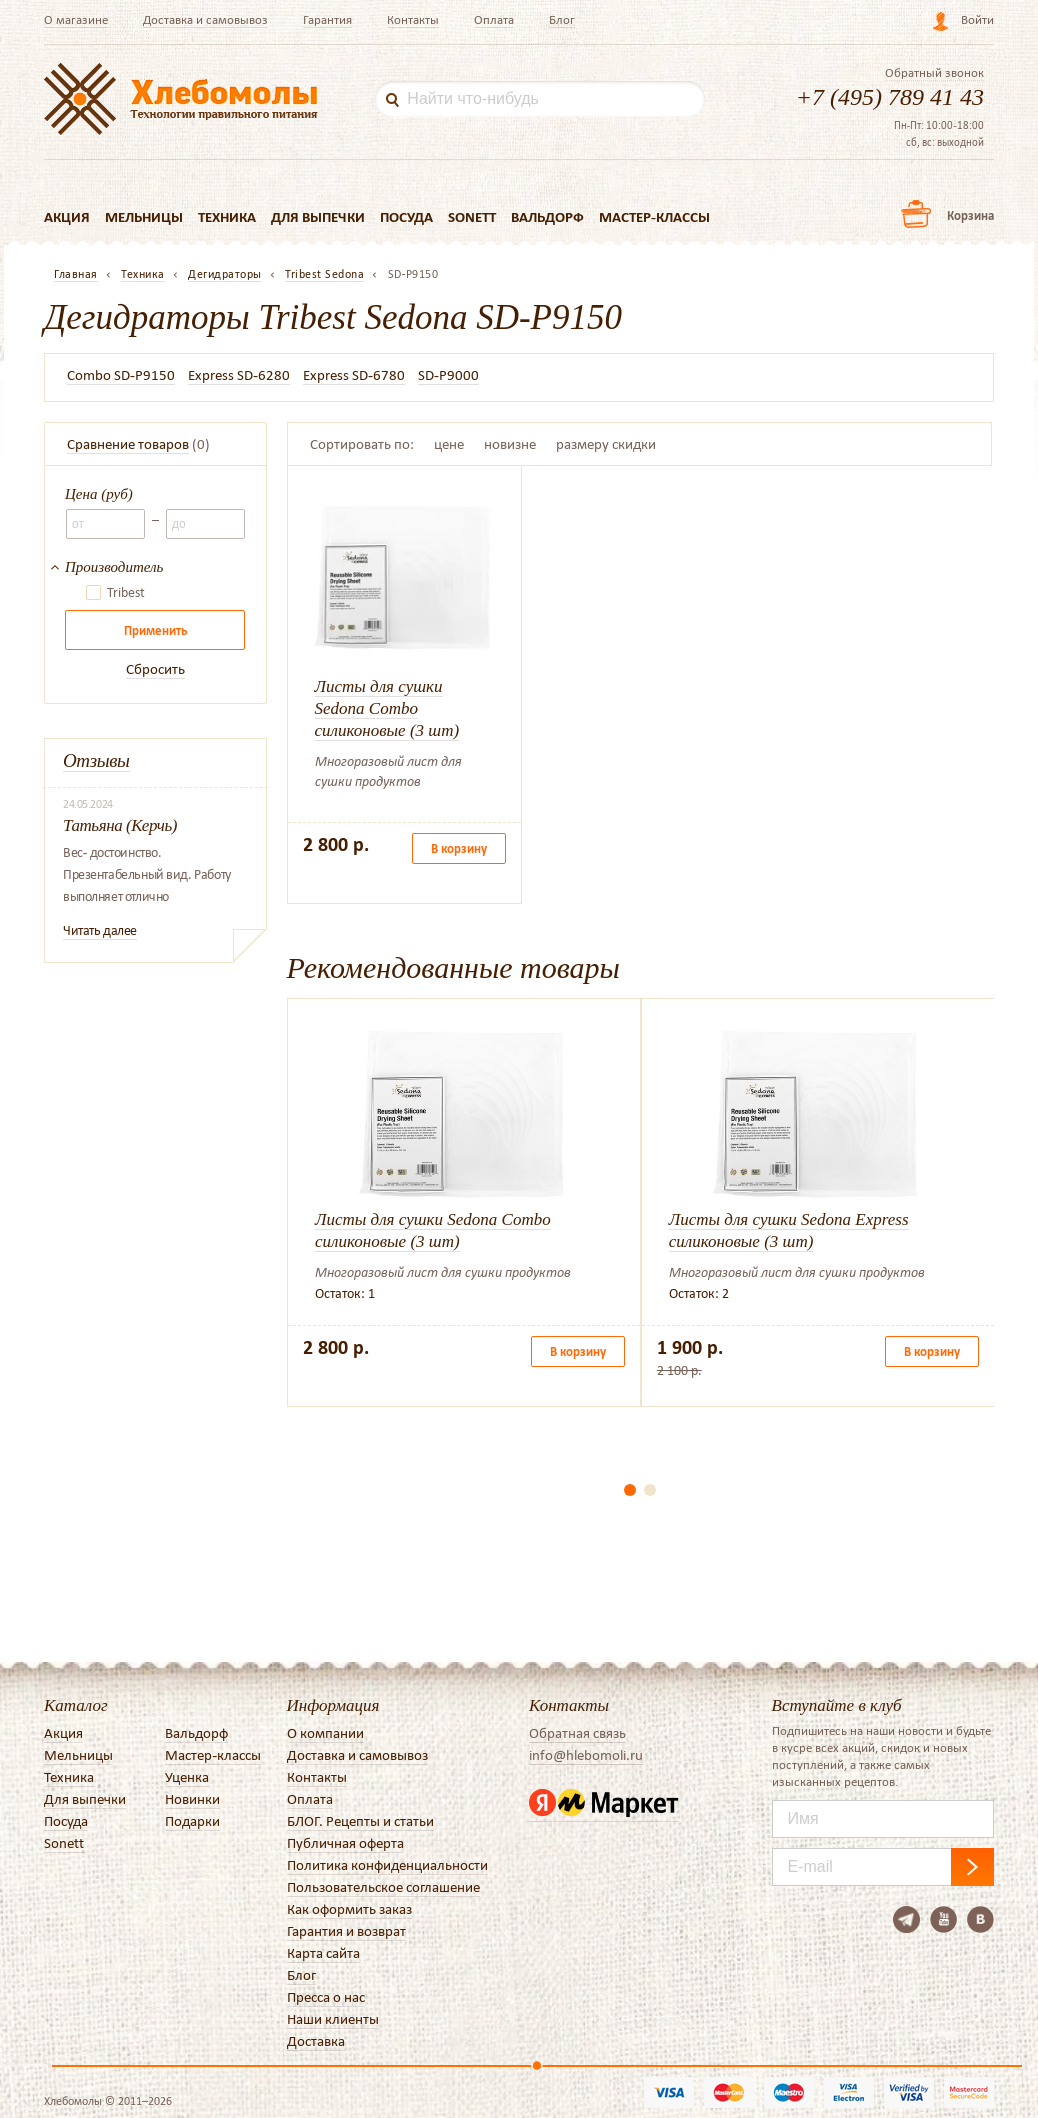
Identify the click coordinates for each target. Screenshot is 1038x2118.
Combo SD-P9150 (121, 375)
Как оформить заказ (349, 1909)
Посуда (406, 217)
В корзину (459, 848)
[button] (630, 1490)
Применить (155, 630)
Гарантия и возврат (346, 1931)
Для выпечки (318, 217)
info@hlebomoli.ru (586, 1755)
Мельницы (144, 217)
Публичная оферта (345, 1843)
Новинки (192, 1799)
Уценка (187, 1777)
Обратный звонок (934, 73)
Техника (227, 217)
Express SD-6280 (239, 375)
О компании (325, 1733)
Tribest (126, 593)
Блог (562, 19)
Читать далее (100, 930)
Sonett (472, 217)
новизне (510, 444)
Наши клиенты (333, 2019)
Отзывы (96, 760)
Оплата (494, 19)
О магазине (76, 19)
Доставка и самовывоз (205, 19)
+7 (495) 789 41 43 (890, 97)
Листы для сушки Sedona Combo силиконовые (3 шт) (387, 708)
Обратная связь (577, 1733)
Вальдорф (547, 217)
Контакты (413, 19)
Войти (977, 19)
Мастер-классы (654, 217)
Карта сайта (323, 1953)
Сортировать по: (362, 444)
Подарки (192, 1821)
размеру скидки (606, 444)
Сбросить (155, 669)
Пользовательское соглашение (383, 1887)
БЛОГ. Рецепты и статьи (360, 1821)
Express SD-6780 (354, 375)
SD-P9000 (448, 375)
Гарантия (327, 19)
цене (449, 444)
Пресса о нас (326, 1997)
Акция (67, 217)
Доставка (316, 2041)
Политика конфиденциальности (387, 1865)
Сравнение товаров (128, 444)
